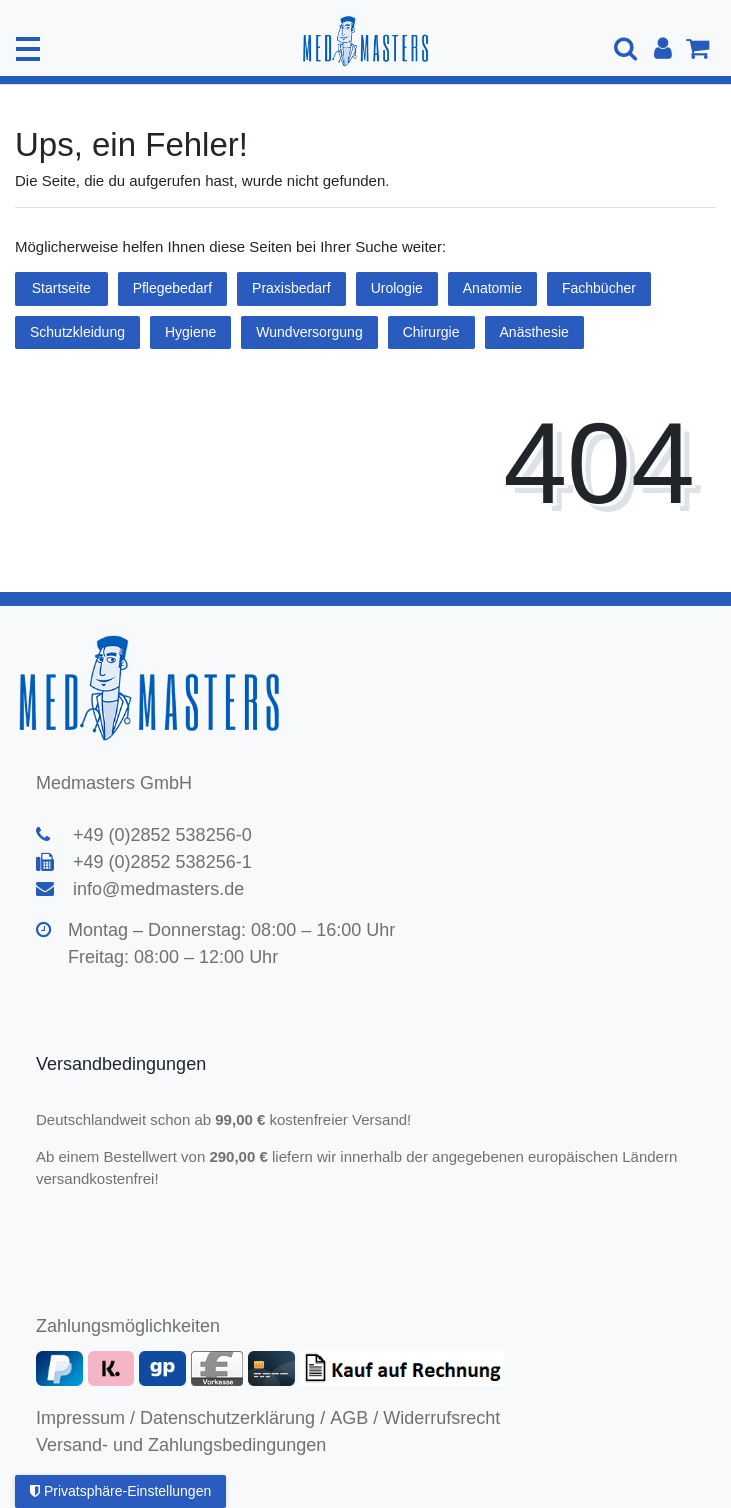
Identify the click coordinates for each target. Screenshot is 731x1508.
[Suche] (627, 48)
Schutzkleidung (77, 332)
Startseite (61, 288)
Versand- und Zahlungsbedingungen (181, 1445)
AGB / (354, 1418)
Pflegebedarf (172, 288)
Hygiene (190, 332)
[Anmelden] (663, 49)
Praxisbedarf (291, 288)
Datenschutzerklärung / (232, 1418)
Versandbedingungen (123, 1064)
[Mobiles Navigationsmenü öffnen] (28, 49)
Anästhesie (534, 332)
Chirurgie (431, 332)
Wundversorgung (309, 332)
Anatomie (492, 288)
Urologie (397, 288)
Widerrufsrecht (441, 1418)
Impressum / (85, 1418)
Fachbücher (599, 288)
